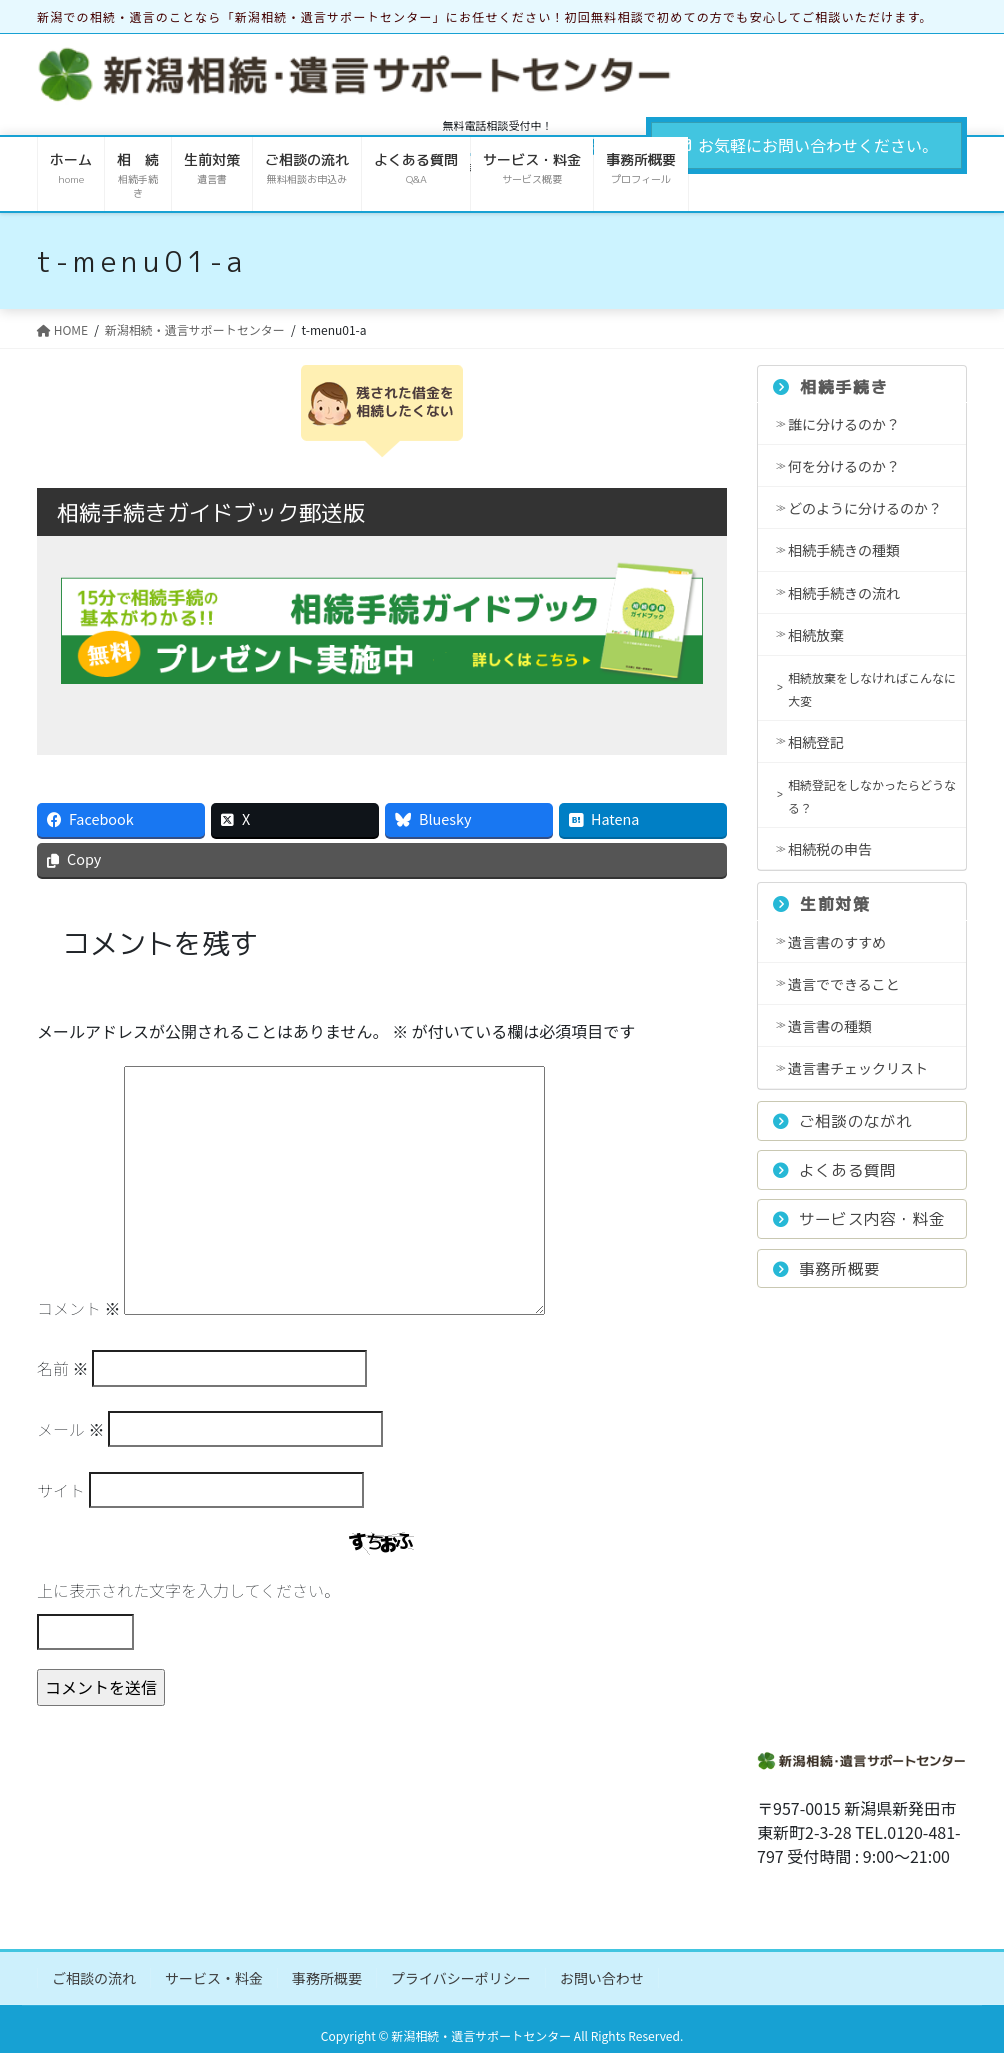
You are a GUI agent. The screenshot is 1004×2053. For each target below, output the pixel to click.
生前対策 (822, 904)
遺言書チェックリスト (858, 1068)
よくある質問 (834, 1170)
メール (71, 1429)
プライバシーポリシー (461, 1978)
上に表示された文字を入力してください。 (188, 1590)
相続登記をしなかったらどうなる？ (872, 796)
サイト (61, 1490)
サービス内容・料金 (859, 1219)
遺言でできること (844, 984)
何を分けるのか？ (844, 466)
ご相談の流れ (94, 1978)
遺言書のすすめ (837, 942)
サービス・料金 (214, 1978)
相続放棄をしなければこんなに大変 (872, 689)
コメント (79, 1308)
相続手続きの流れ (844, 593)
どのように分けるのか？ (865, 508)
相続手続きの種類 (844, 550)
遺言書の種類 (830, 1026)
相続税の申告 (830, 849)
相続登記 (816, 742)
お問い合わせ (602, 1978)
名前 (63, 1368)
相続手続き (830, 387)
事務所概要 (826, 1269)
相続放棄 (816, 635)
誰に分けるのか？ (844, 424)
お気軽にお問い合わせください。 (806, 145)
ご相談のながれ (843, 1121)
